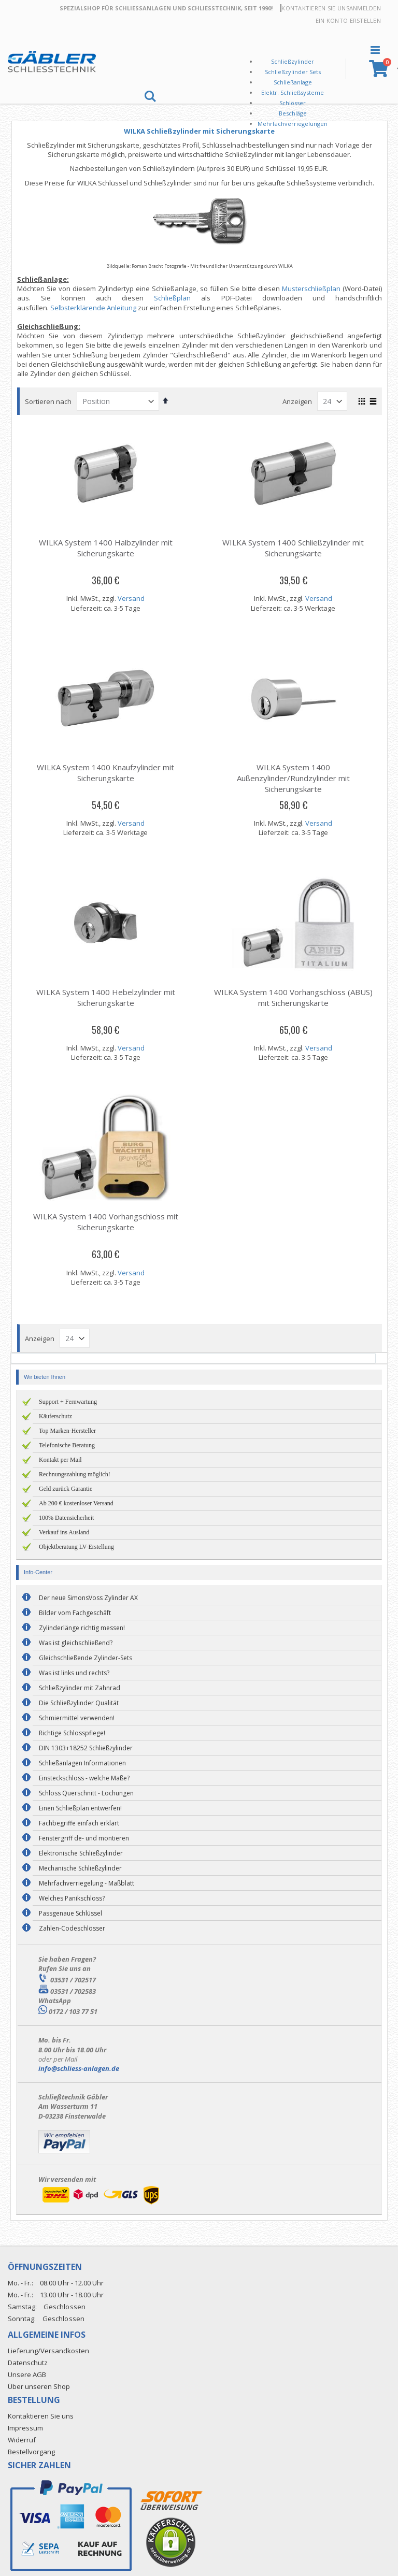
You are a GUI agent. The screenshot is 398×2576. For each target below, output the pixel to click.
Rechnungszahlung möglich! (74, 1474)
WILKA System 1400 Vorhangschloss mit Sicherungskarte (107, 1221)
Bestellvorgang (31, 2451)
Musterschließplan (311, 288)
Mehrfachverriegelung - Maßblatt (86, 1883)
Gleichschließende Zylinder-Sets (85, 1657)
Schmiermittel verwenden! (77, 1718)
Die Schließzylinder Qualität (79, 1703)
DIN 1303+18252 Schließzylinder (86, 1748)
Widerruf (22, 2439)
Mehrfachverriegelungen (293, 123)
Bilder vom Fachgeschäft (75, 1612)
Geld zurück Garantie (65, 1488)
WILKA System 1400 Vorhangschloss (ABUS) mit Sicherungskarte (294, 997)
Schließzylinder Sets (293, 72)
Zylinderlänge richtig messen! (82, 1627)
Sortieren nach (50, 401)
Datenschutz (28, 2362)
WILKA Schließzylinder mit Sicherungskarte (200, 131)
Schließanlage (293, 82)
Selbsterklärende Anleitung (96, 307)
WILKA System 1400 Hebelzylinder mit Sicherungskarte (107, 997)
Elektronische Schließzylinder (81, 1853)
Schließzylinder (292, 61)
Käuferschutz (55, 1416)
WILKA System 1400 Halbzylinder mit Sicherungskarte (108, 547)
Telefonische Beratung (67, 1445)
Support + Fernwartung (68, 1401)
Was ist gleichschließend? (75, 1642)
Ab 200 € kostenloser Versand (76, 1503)
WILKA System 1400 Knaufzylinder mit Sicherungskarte (107, 772)
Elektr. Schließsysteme (292, 92)
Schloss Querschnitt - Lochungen (86, 1793)
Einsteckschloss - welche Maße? (84, 1778)
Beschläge (293, 113)
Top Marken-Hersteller (67, 1430)
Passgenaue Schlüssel (70, 1913)
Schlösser (292, 103)
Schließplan (173, 298)
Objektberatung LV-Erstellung (76, 1546)
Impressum (25, 2428)
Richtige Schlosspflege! (72, 1733)
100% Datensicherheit (66, 1517)
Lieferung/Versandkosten (48, 2350)
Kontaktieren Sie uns (315, 8)
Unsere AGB (27, 2374)
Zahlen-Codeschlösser (72, 1928)
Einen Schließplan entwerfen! (80, 1808)
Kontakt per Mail (60, 1459)
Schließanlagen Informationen (82, 1763)
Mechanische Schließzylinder (80, 1868)
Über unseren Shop (39, 2386)
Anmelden (365, 8)
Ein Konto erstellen (348, 20)
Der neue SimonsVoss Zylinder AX (88, 1597)
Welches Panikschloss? (72, 1898)
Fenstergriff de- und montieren (84, 1838)
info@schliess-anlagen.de (78, 2068)
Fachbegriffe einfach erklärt (79, 1823)
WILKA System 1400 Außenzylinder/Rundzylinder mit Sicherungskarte (293, 778)
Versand (133, 598)
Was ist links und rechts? (74, 1672)
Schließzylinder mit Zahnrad (79, 1687)
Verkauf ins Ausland (64, 1532)
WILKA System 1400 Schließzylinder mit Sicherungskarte (294, 547)
